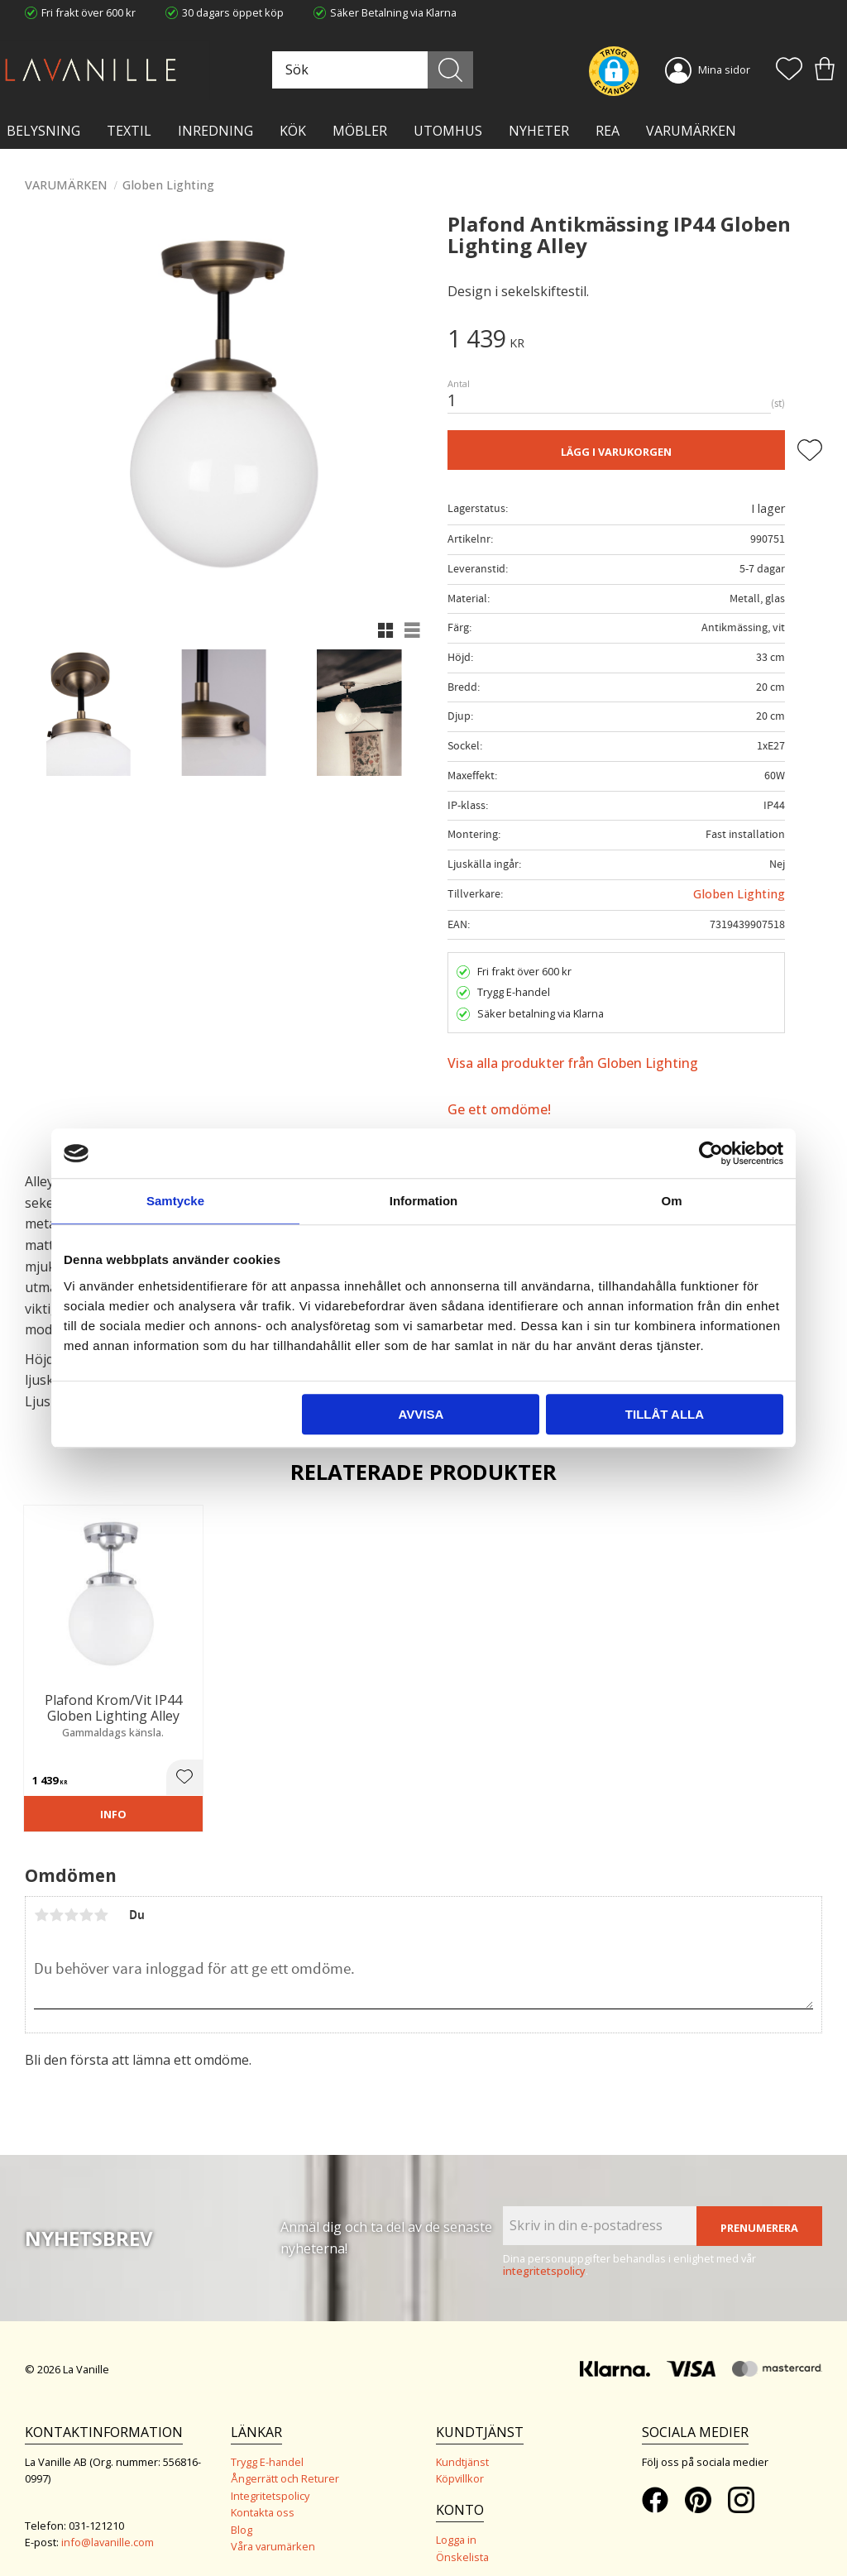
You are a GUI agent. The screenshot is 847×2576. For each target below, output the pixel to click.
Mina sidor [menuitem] (724, 69)
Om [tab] (671, 1201)
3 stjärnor (71, 1899)
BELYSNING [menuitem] (43, 131)
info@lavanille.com (107, 2526)
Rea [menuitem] (608, 131)
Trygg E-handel (267, 2446)
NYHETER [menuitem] (539, 131)
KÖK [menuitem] (293, 131)
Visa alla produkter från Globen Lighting (572, 1063)
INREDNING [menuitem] (215, 131)
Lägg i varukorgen (616, 451)
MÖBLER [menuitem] (360, 131)
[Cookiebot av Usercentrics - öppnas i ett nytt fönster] (711, 1153)
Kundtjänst (462, 2446)
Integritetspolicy (270, 2480)
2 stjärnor (56, 1899)
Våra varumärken (273, 2530)
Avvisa (420, 1414)
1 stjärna (41, 1899)
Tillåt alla (664, 1414)
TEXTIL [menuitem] (129, 131)
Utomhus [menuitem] (448, 131)
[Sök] (462, 70)
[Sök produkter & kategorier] (390, 70)
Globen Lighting (739, 894)
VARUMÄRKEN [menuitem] (691, 131)
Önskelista (462, 2541)
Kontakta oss (262, 2496)
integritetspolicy (544, 2255)
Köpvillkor (460, 2462)
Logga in (456, 2523)
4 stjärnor (86, 1899)
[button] (789, 70)
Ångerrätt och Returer (285, 2462)
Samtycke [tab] (175, 1201)
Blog (241, 2514)
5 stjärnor (100, 1899)
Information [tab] (424, 1201)
